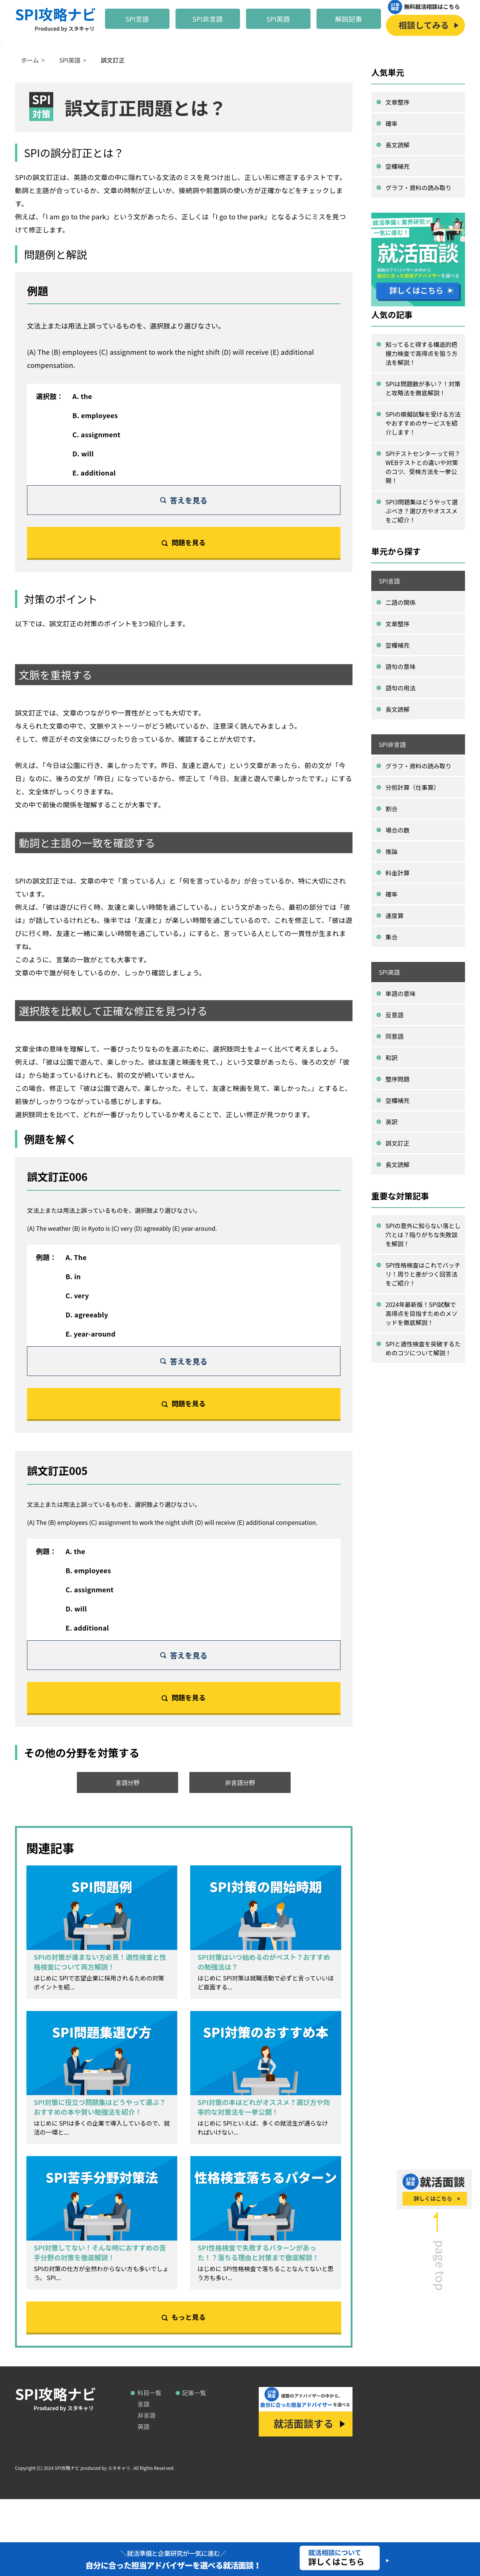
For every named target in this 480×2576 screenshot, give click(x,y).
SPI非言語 (207, 19)
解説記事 (348, 19)
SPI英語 (278, 19)
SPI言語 (137, 19)
